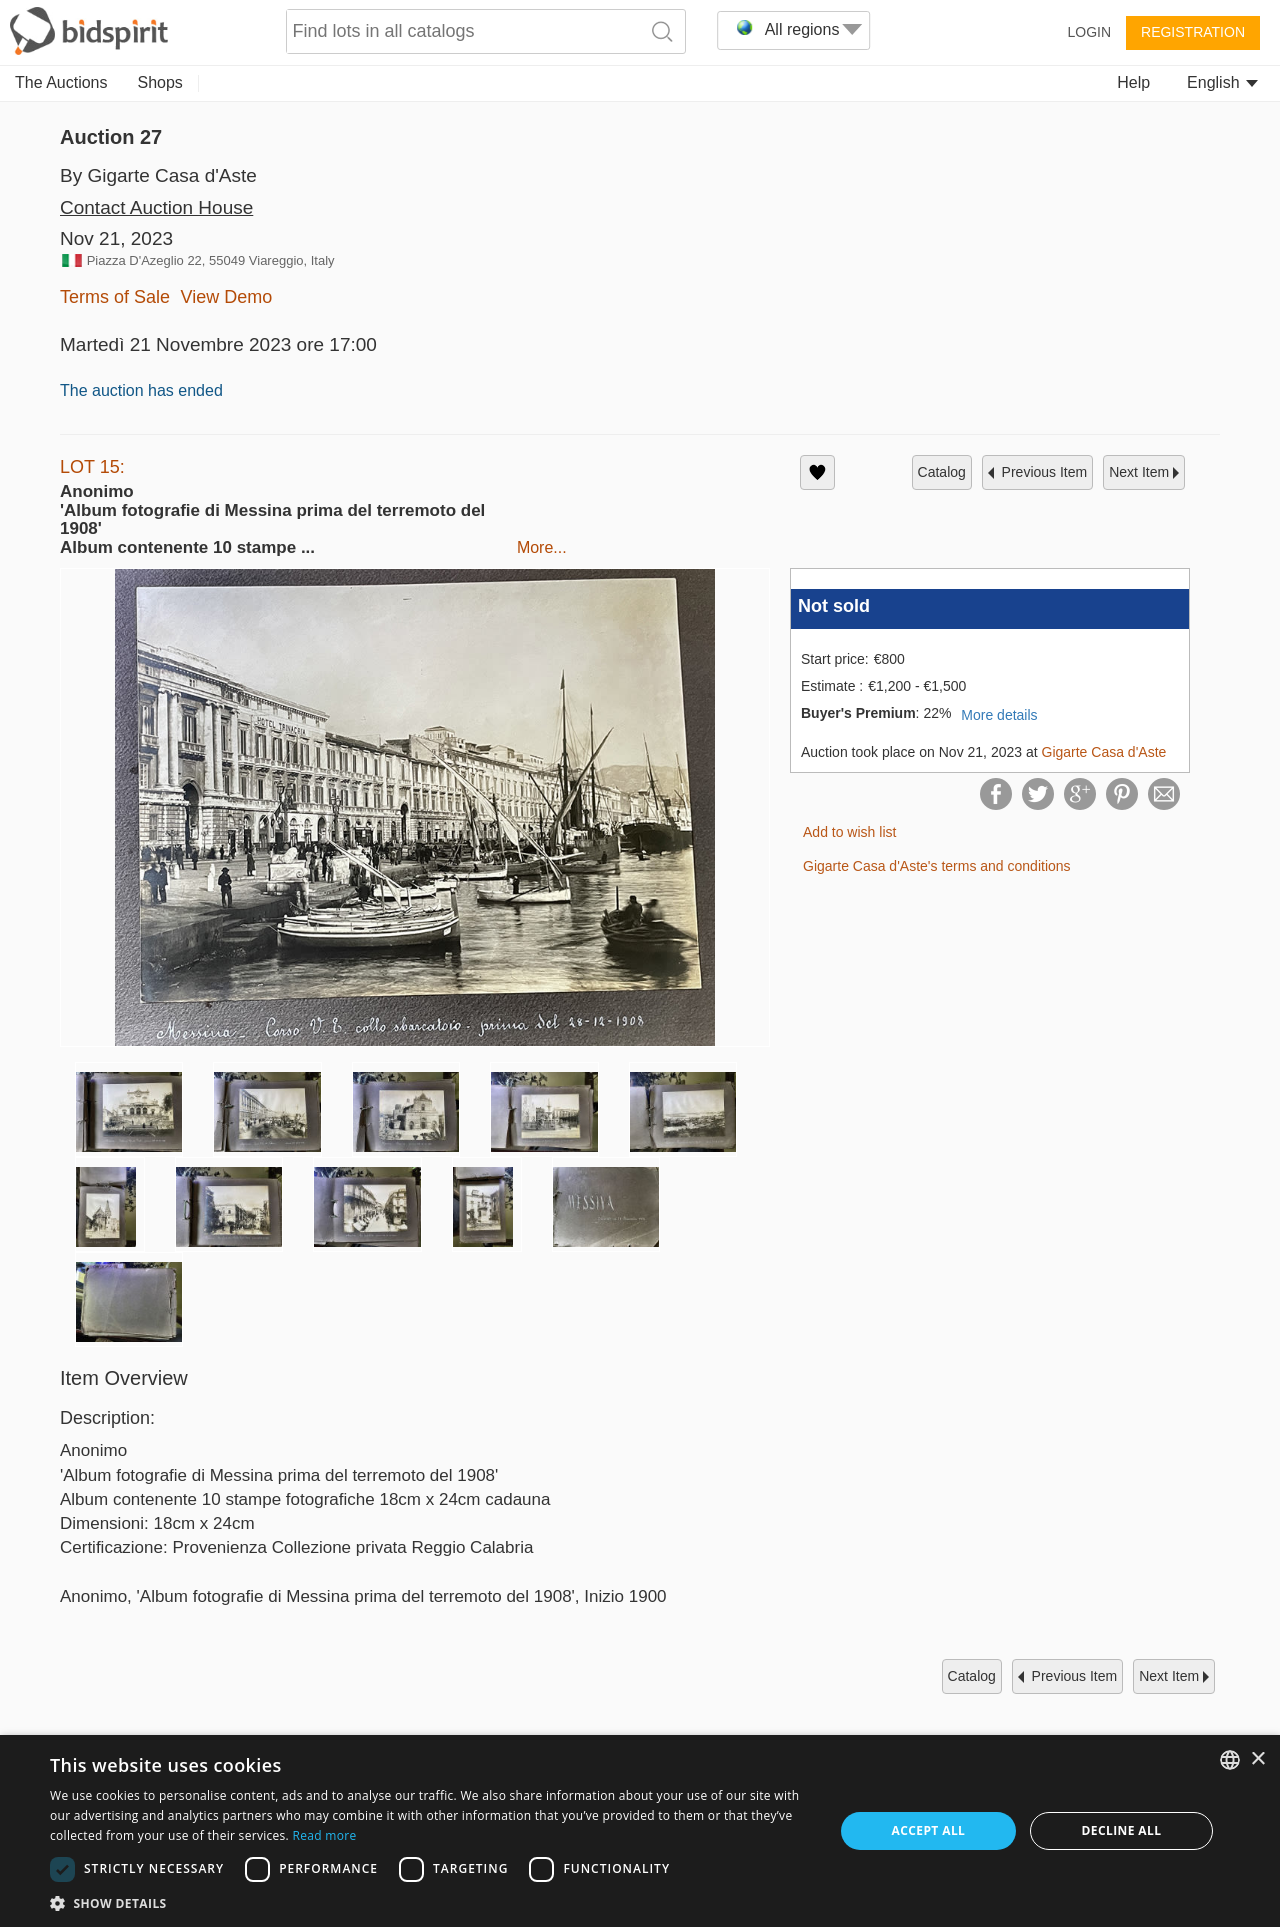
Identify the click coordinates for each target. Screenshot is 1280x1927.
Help (1133, 82)
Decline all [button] (1122, 1830)
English (1222, 82)
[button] (430, 1902)
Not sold (834, 606)
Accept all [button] (929, 1830)
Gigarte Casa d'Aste (1104, 752)
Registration (1193, 32)
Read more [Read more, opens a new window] (324, 1835)
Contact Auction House (156, 207)
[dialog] (640, 1831)
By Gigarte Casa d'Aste (158, 175)
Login (1089, 32)
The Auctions (61, 82)
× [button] (1257, 1759)
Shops (160, 82)
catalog (942, 472)
